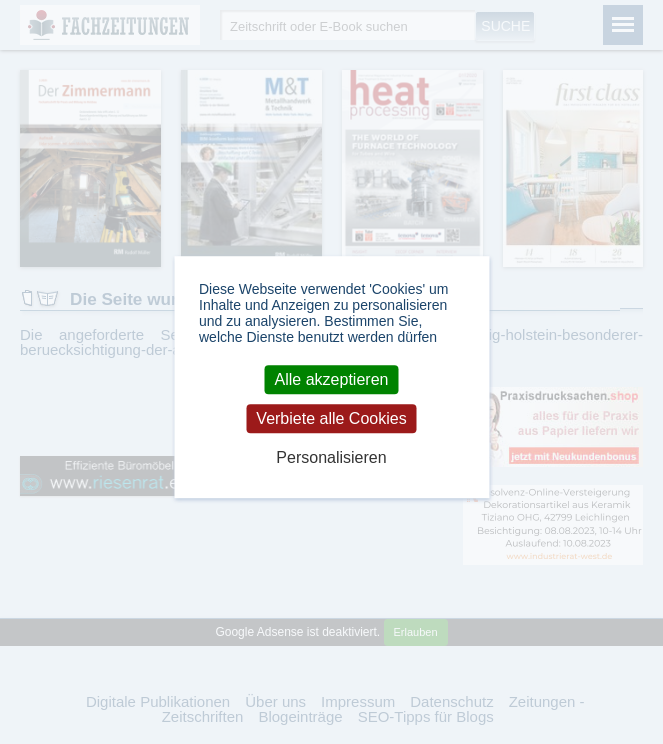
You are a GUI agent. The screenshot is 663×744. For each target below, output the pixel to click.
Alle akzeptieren (332, 379)
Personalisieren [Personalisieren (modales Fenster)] (331, 458)
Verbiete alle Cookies (331, 418)
